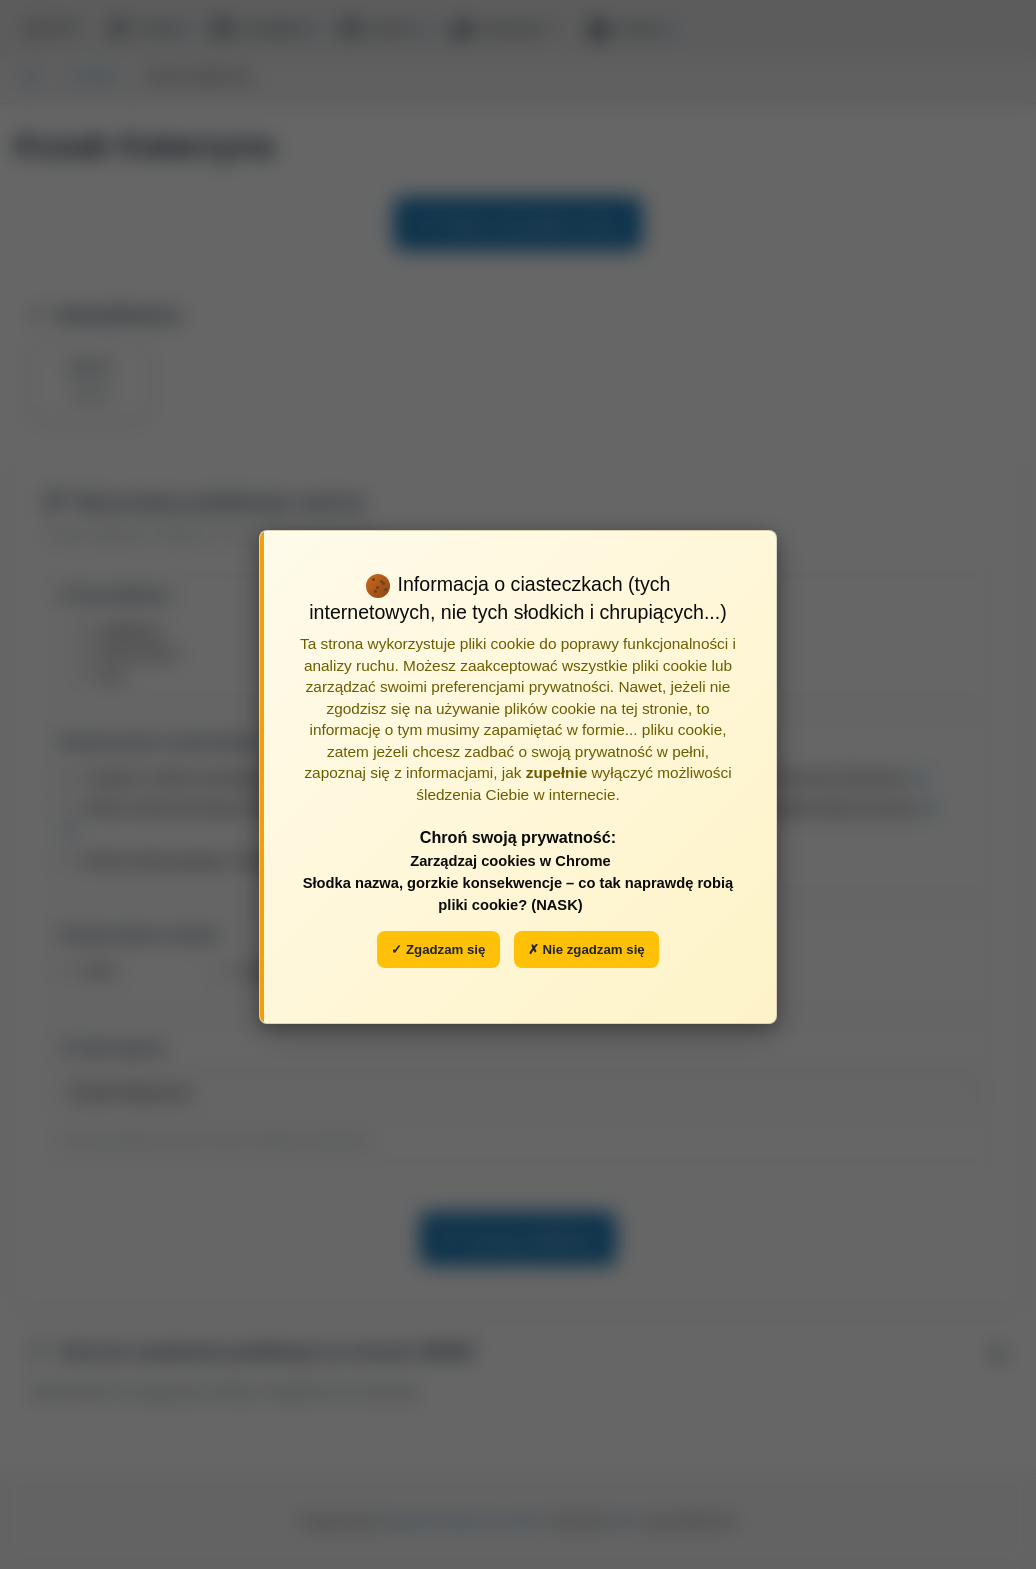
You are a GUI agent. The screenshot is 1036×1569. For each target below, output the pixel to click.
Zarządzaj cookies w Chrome (510, 861)
